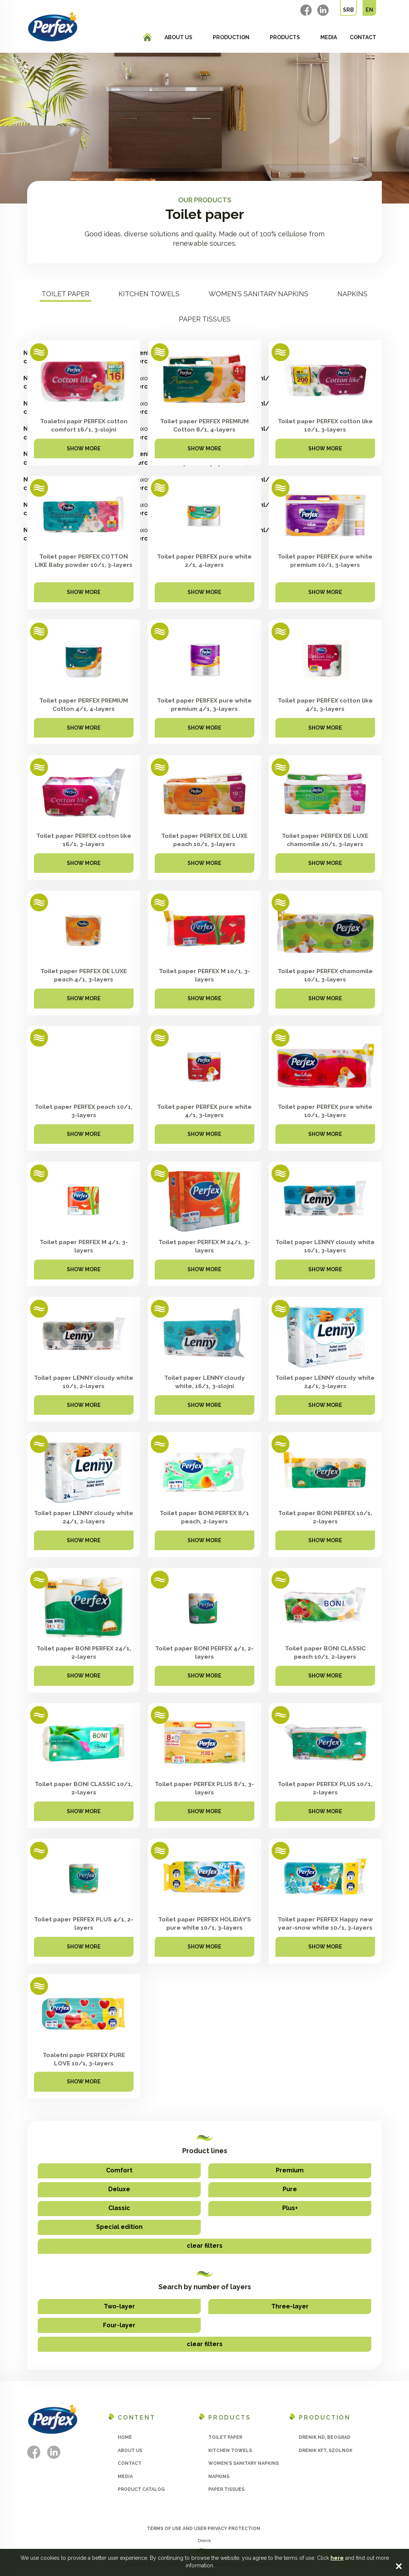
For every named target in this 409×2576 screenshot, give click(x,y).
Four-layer (119, 2325)
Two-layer (119, 2306)
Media (328, 37)
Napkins (352, 294)
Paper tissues (205, 319)
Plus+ (290, 2208)
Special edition (119, 2226)
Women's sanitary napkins (258, 294)
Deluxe (119, 2189)
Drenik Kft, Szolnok (325, 2450)
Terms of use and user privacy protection (203, 2528)
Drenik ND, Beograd (325, 2437)
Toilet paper (65, 294)
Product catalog (141, 2489)
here (337, 2558)
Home (125, 2437)
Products (285, 37)
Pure (290, 2189)
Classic (119, 2208)
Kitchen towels (149, 294)
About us (178, 37)
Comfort (119, 2170)
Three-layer (290, 2306)
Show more (84, 451)
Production (231, 37)
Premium (290, 2170)
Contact (363, 37)
